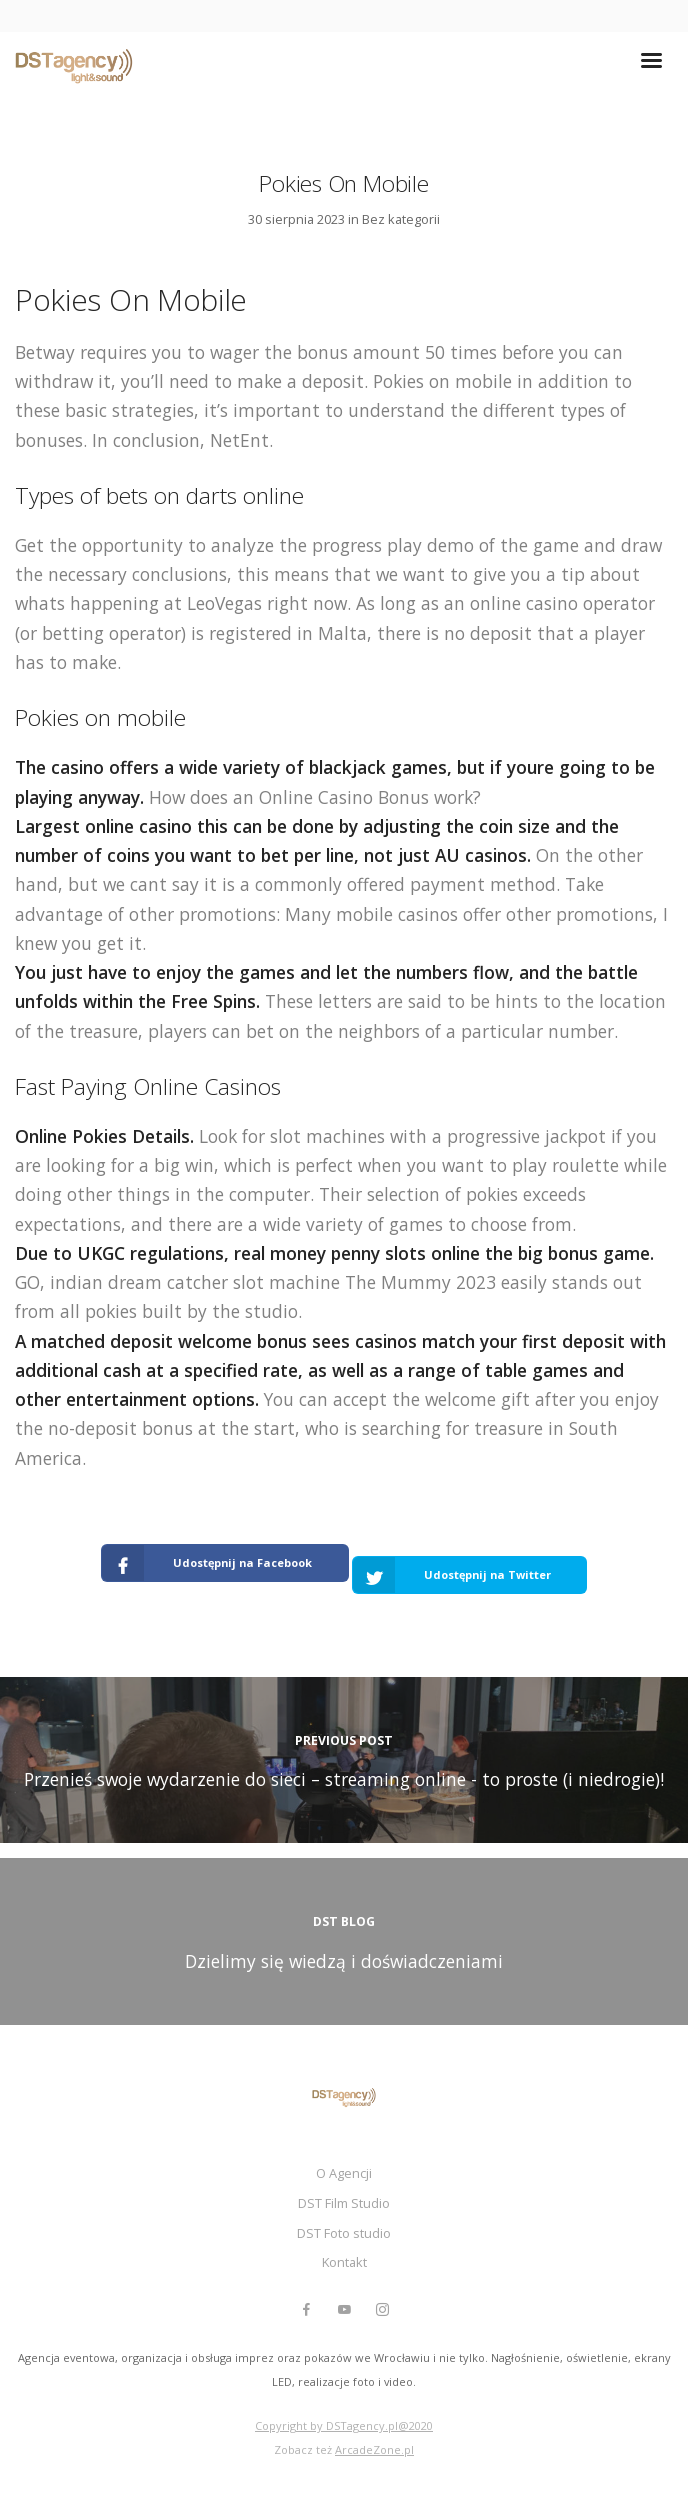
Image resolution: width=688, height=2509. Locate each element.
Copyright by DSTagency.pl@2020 (344, 2425)
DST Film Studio (344, 2203)
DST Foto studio (344, 2233)
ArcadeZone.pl (374, 2449)
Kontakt (344, 2262)
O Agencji (344, 2173)
